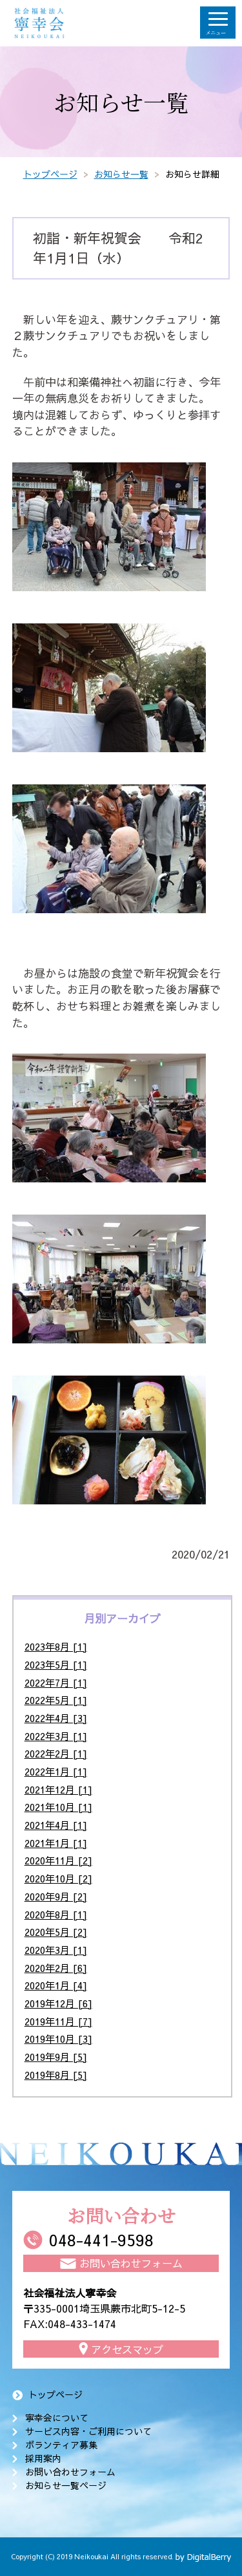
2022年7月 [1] (56, 1682)
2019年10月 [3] (58, 2038)
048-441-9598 (101, 2240)
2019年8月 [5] (56, 2074)
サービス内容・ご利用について (88, 2431)
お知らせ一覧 (121, 173)
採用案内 (43, 2458)
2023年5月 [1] (56, 1664)
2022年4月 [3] (56, 1718)
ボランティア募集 (61, 2444)
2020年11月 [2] (58, 1860)
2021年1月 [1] (56, 1843)
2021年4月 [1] (56, 1825)
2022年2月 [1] (56, 1753)
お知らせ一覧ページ (65, 2485)
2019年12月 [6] (58, 2003)
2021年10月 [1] (58, 1807)
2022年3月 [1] (56, 1736)
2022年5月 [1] (56, 1700)
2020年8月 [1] (56, 1914)
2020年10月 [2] (58, 1878)
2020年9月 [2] (56, 1896)
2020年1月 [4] (56, 1985)
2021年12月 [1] (58, 1789)
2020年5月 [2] (56, 1931)
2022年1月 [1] (56, 1771)
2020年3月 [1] (56, 1949)
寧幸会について (56, 2417)
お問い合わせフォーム (70, 2471)
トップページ (50, 173)
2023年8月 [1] (56, 1646)
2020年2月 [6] (56, 1968)
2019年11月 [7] (58, 2021)
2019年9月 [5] (56, 2056)
